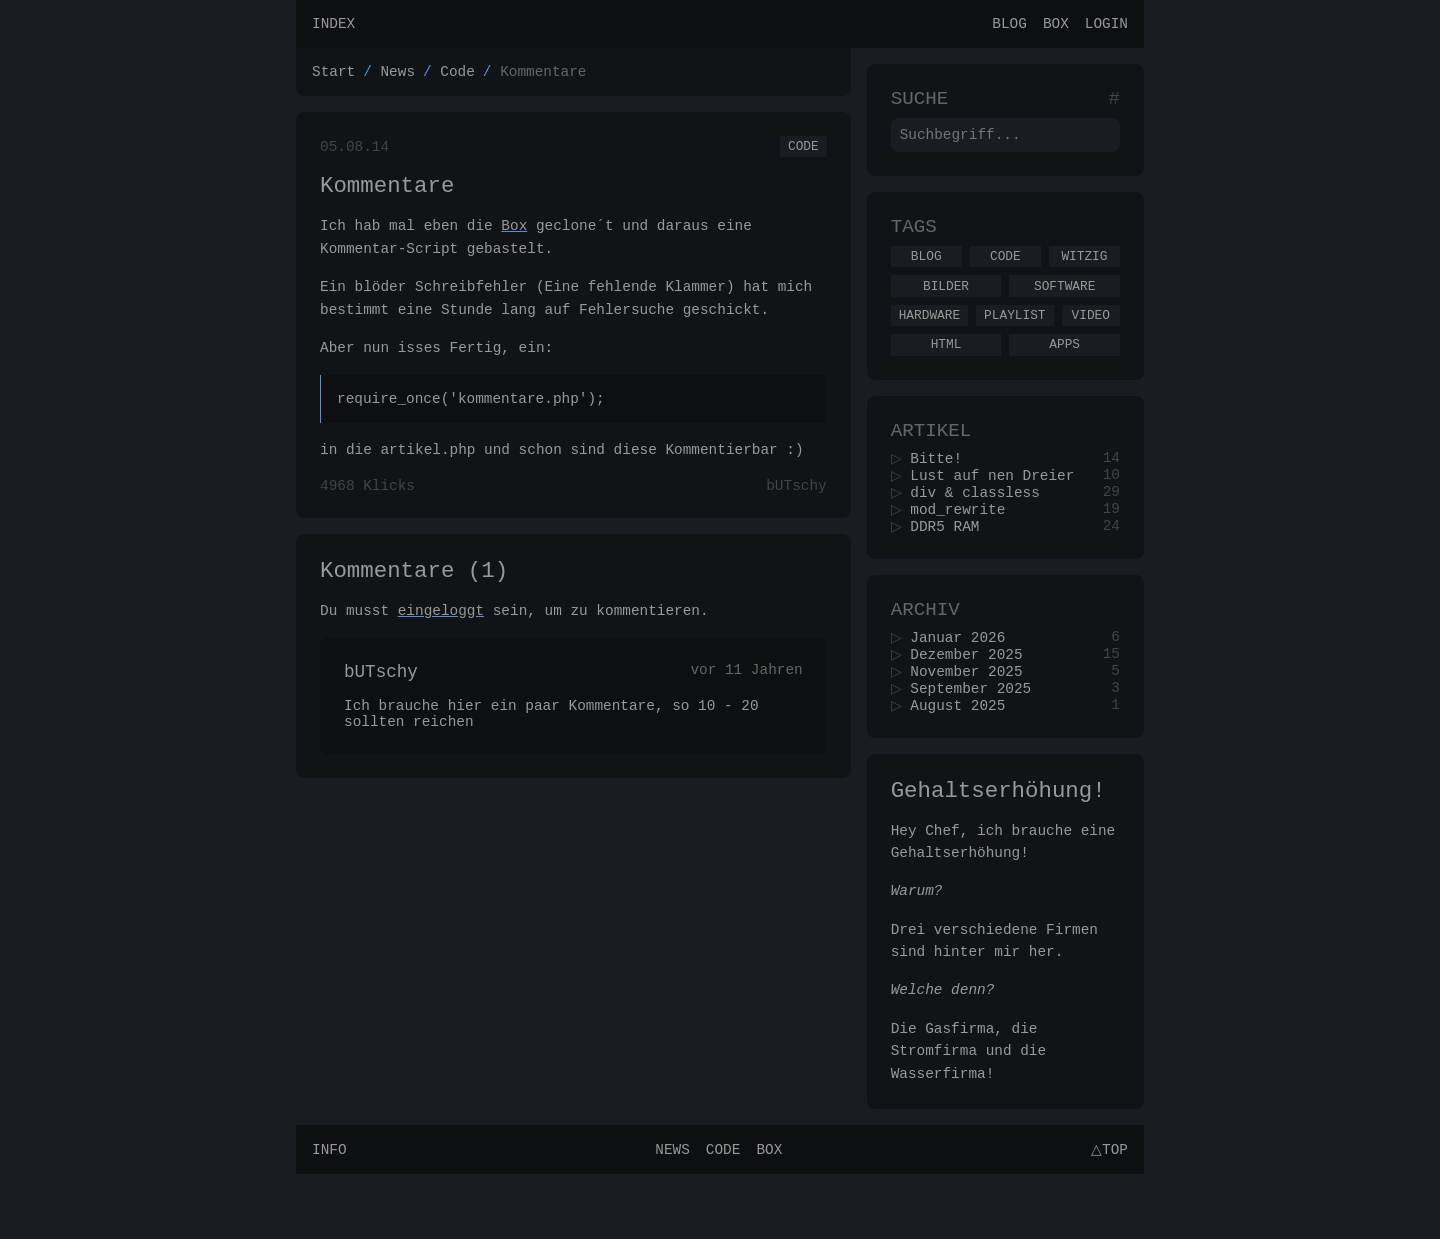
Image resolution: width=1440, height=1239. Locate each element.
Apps (1064, 371)
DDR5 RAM (951, 568)
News (397, 76)
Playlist (1014, 339)
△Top (1106, 1213)
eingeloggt (441, 635)
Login (1106, 25)
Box (1056, 25)
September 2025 (977, 743)
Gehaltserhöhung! (998, 851)
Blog (1009, 25)
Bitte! (943, 492)
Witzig (1084, 274)
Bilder (946, 307)
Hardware (929, 339)
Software (1064, 307)
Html (946, 371)
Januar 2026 (964, 686)
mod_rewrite (964, 549)
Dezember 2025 (973, 705)
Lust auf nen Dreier (999, 511)
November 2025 (973, 724)
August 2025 (964, 762)
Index (333, 25)
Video (1091, 339)
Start (333, 76)
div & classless (982, 530)
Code (457, 76)
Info (329, 1213)
